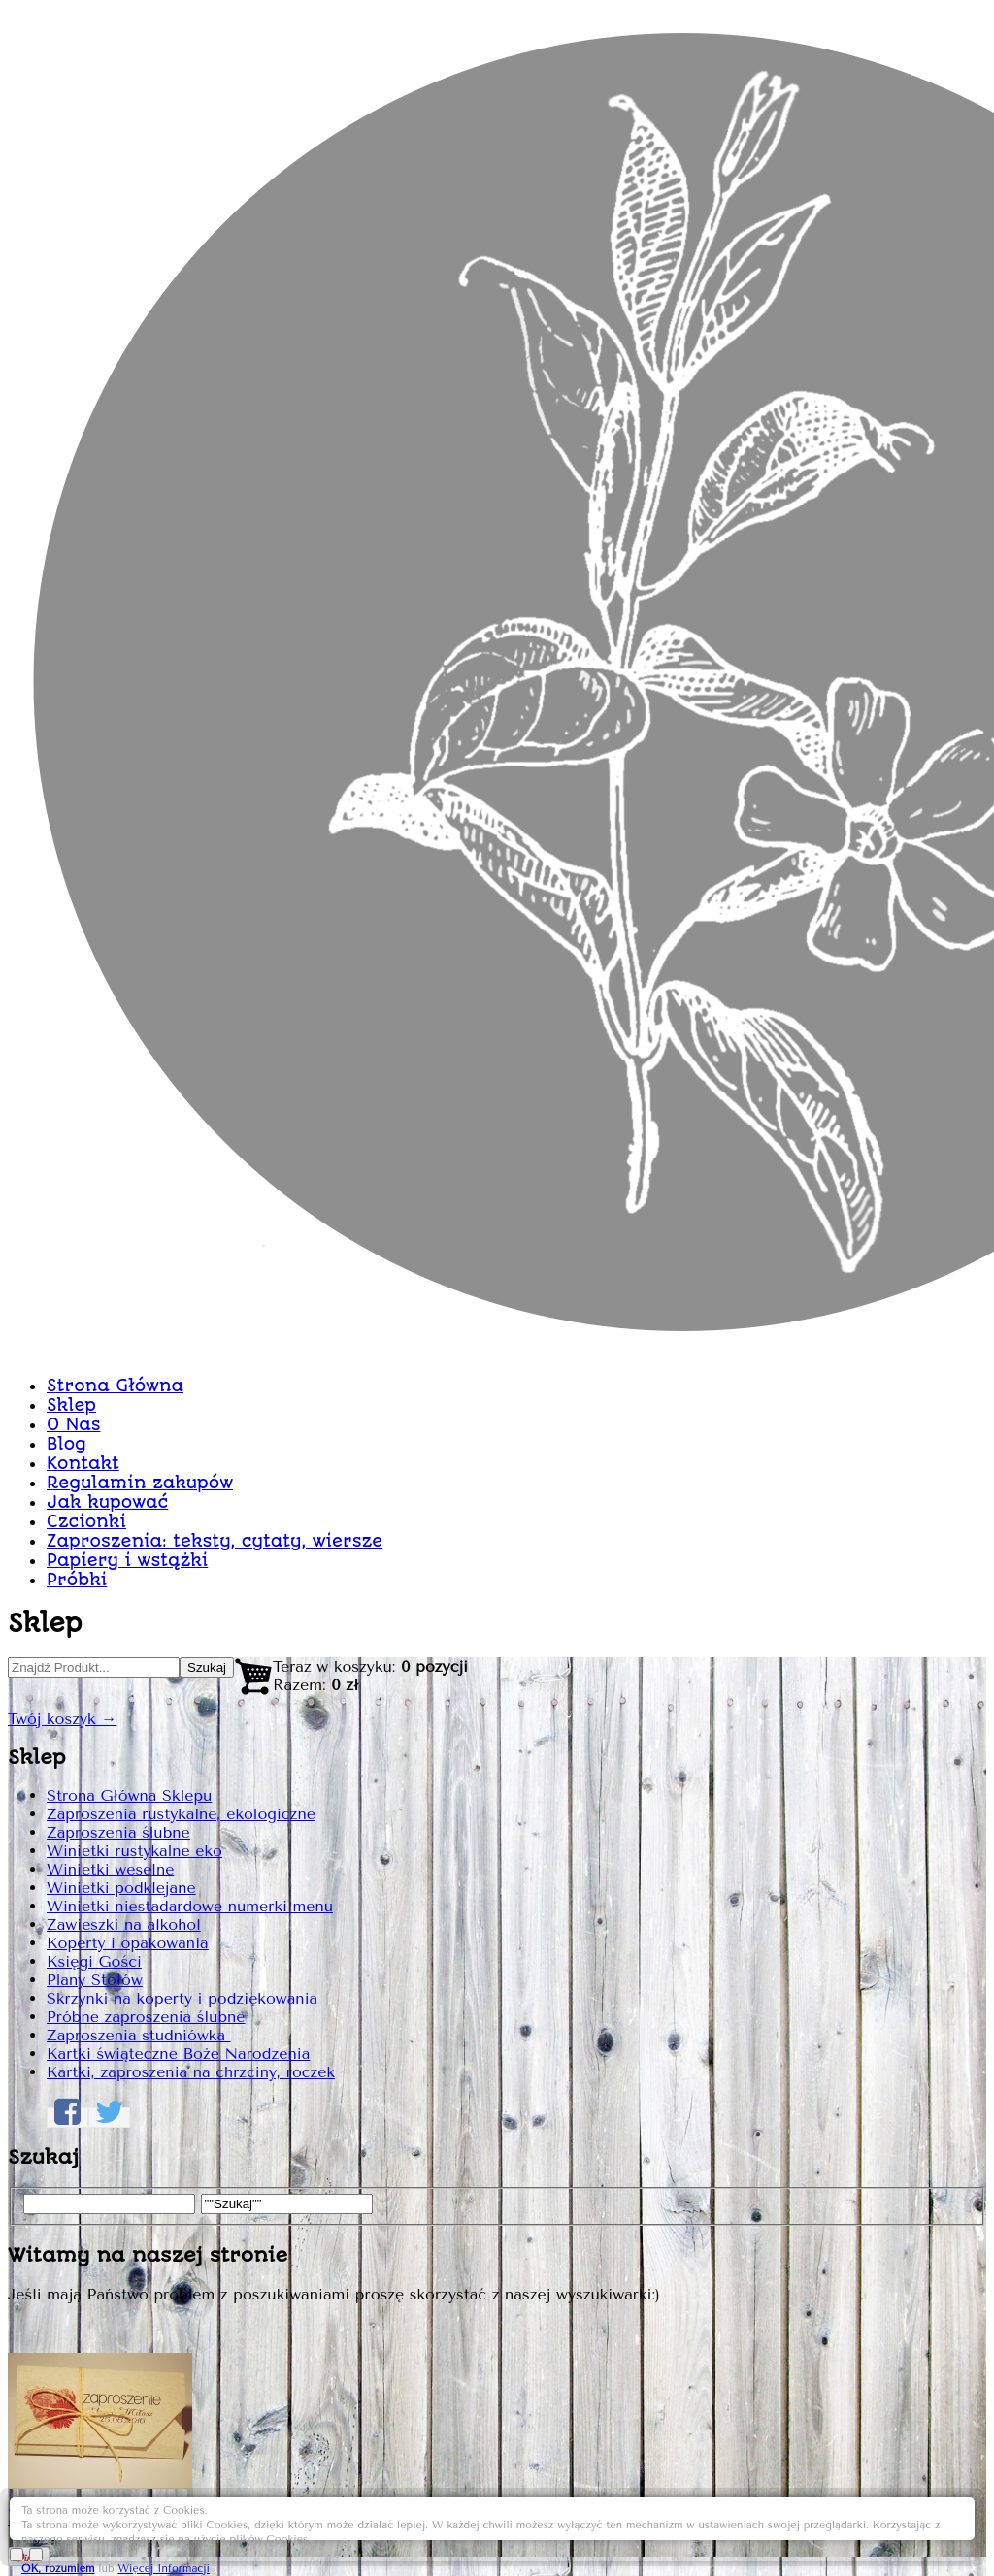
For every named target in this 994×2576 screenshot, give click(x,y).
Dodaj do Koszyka (849, 1674)
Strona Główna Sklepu (162, 747)
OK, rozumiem (733, 2530)
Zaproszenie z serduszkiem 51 (687, 516)
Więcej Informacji (838, 2530)
